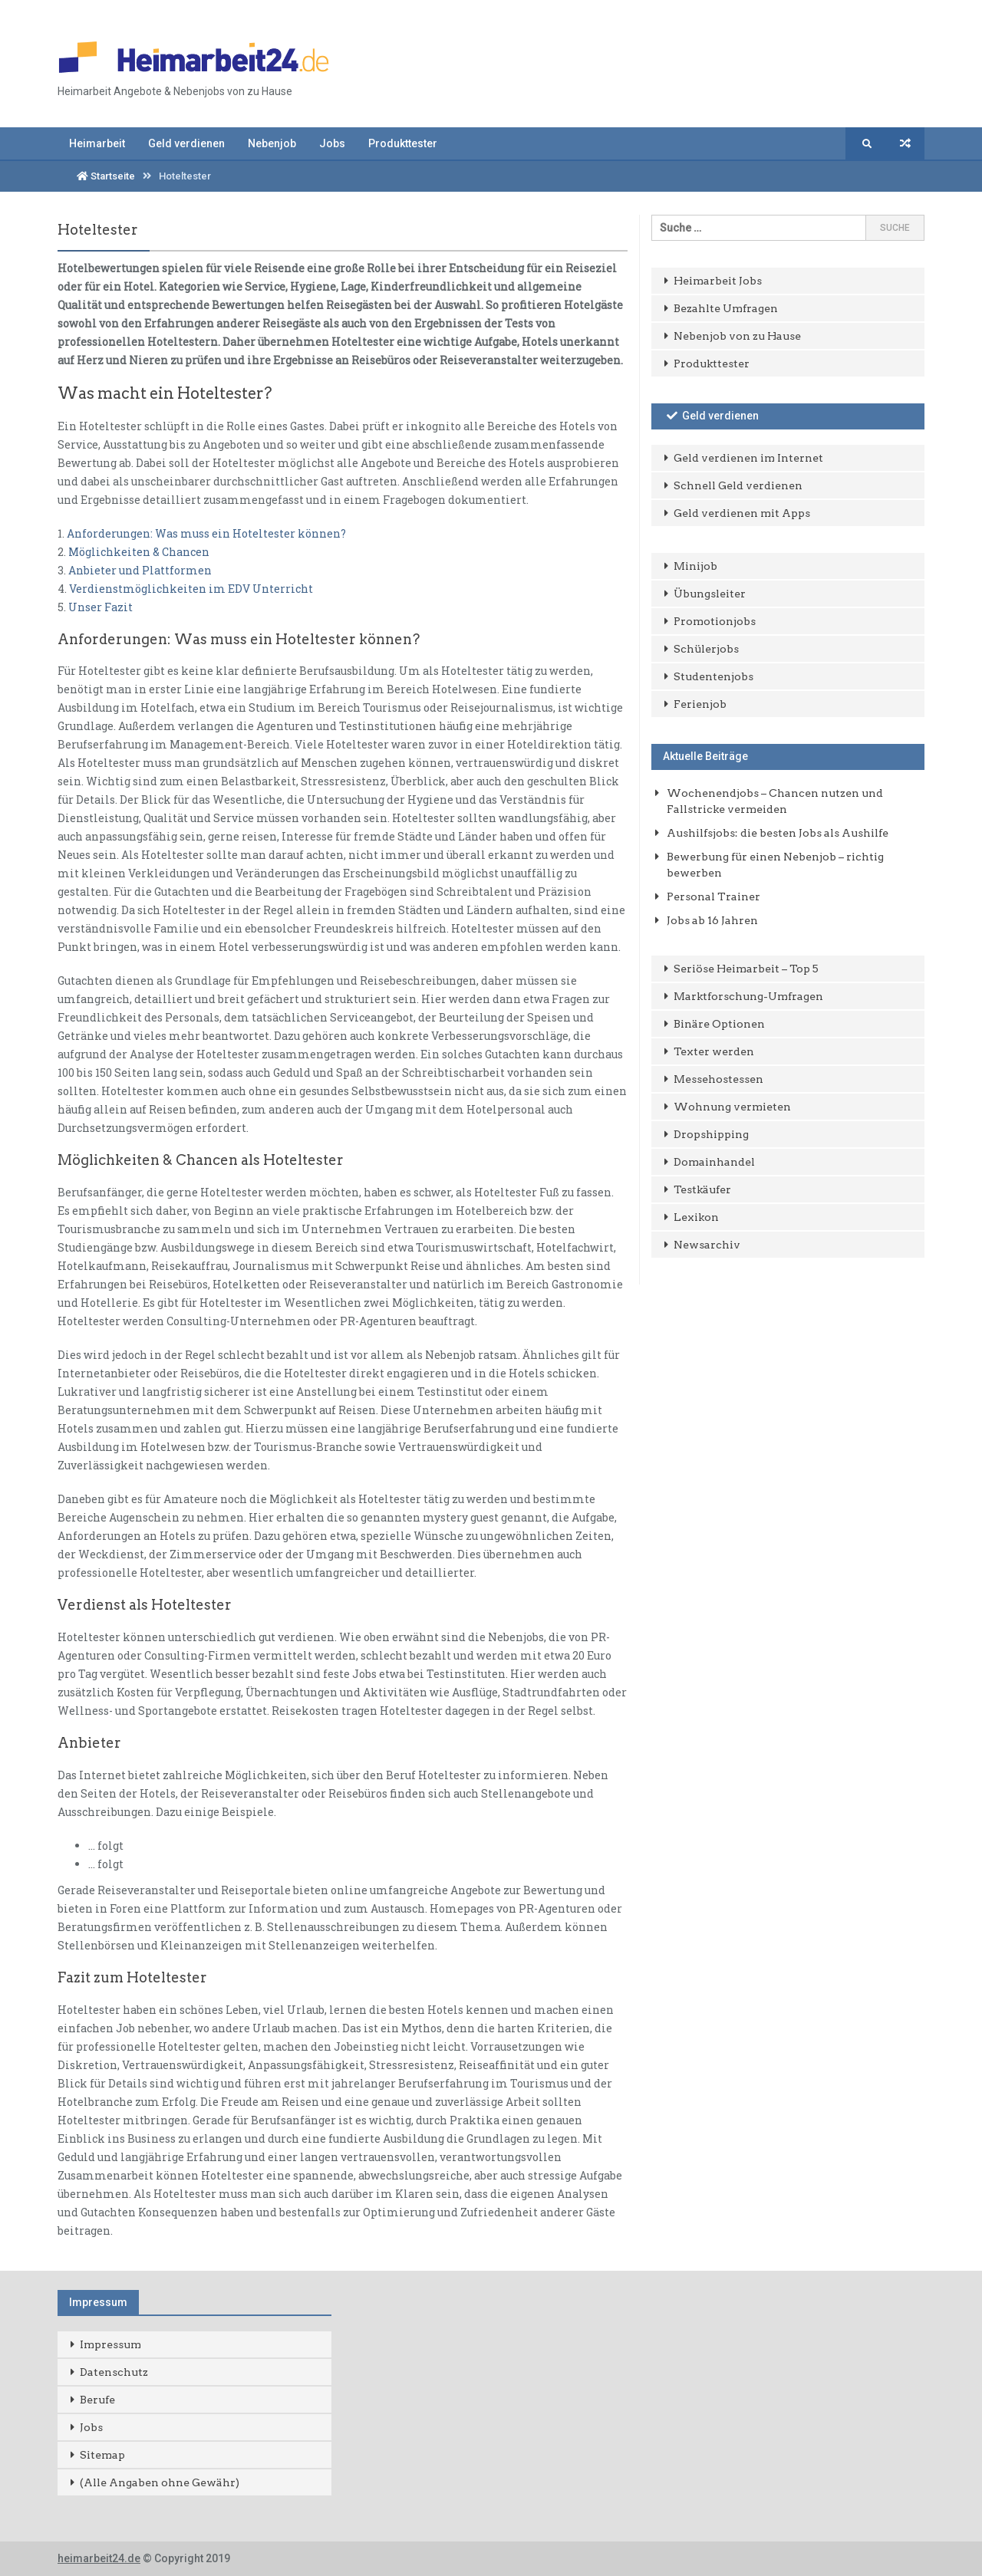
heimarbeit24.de (99, 2558)
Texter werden (714, 1051)
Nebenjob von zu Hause (737, 336)
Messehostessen (718, 1079)
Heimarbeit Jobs (718, 281)
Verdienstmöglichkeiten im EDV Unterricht (191, 588)
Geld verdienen (186, 143)
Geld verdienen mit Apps (742, 513)
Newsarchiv (707, 1245)
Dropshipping (711, 1134)
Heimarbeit (97, 143)
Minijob (695, 566)
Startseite (106, 176)
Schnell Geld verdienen (738, 485)
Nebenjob (272, 143)
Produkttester (402, 143)
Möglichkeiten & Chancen (138, 551)
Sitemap (102, 2455)
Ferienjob (700, 704)
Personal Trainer (713, 896)
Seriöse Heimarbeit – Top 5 (746, 968)
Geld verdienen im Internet (748, 458)
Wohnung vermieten (732, 1106)
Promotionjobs (715, 621)
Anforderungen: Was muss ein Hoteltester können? (206, 533)
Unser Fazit (100, 607)
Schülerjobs (706, 649)
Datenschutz (114, 2372)
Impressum (110, 2344)
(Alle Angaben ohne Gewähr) (159, 2482)
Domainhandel (714, 1162)
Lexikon (696, 1217)
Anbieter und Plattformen (140, 570)
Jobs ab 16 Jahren (712, 920)
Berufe (97, 2399)
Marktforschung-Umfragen (748, 996)
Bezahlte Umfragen (726, 308)
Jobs (332, 143)
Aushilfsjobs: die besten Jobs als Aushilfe (777, 833)
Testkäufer (702, 1189)
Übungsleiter (710, 593)
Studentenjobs (713, 676)
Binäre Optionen (719, 1024)
